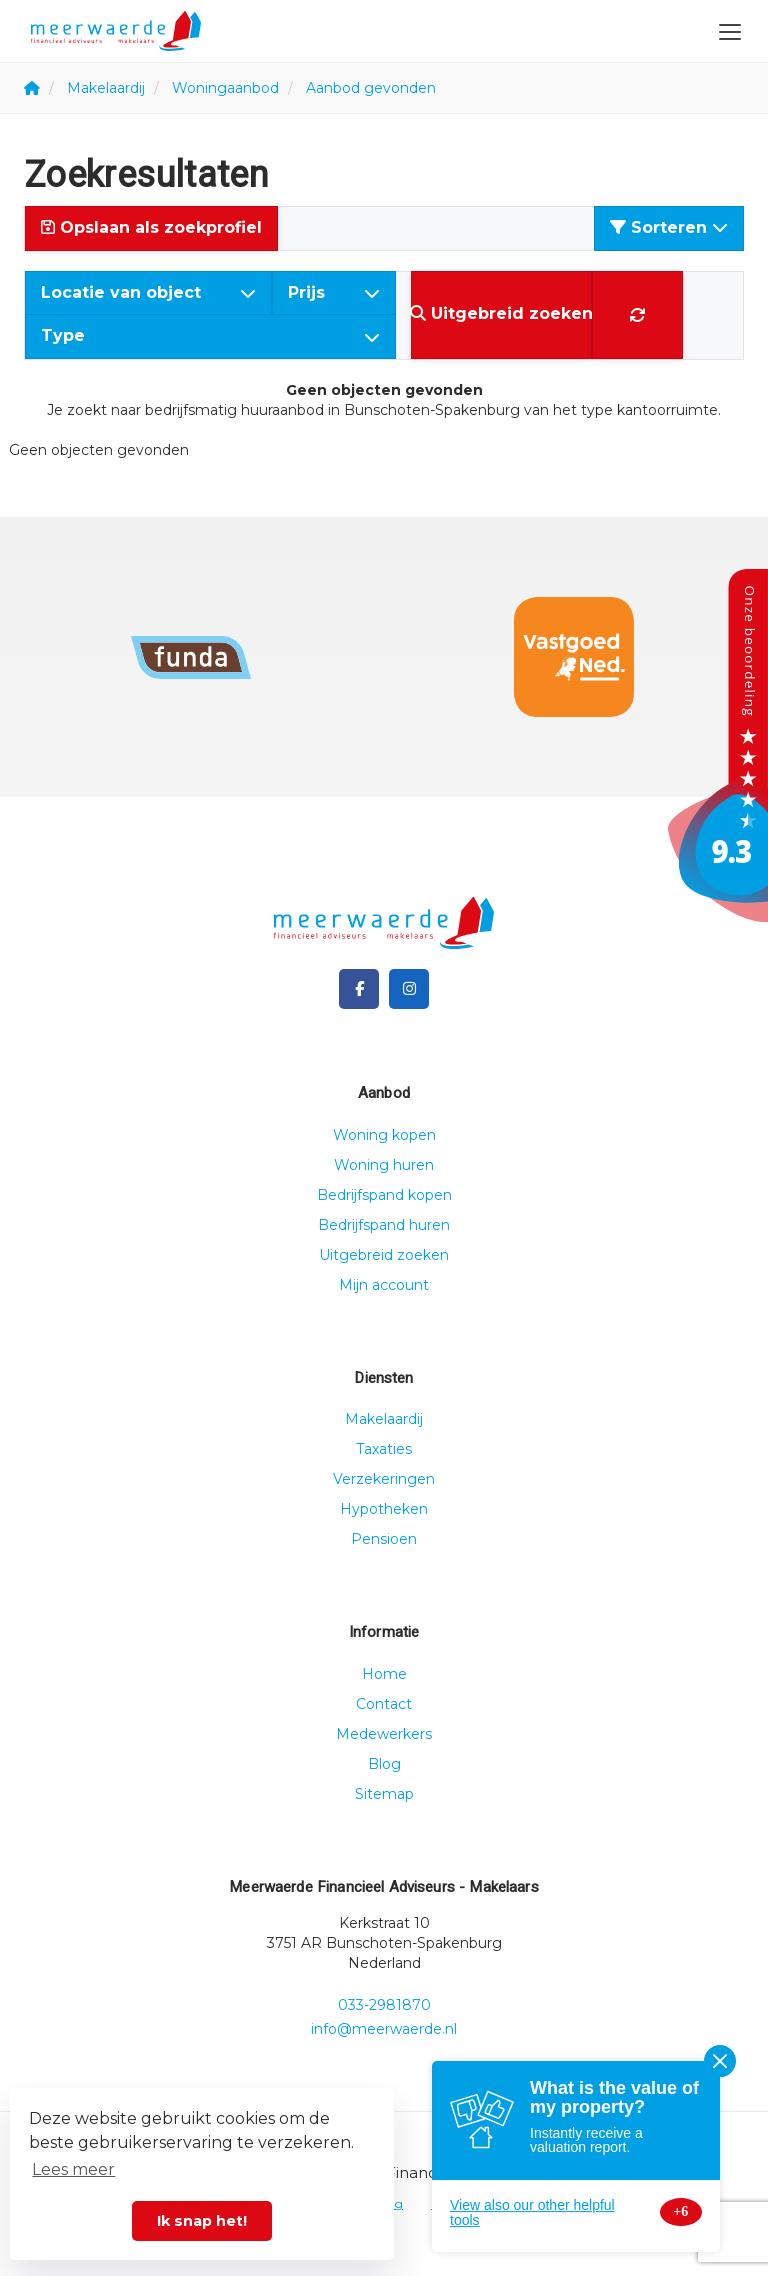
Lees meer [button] (73, 2169)
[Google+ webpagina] (409, 989)
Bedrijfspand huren (384, 1225)
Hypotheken (384, 1509)
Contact (384, 1704)
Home (384, 1674)
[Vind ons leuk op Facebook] (359, 989)
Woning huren (384, 1165)
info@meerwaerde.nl (384, 2029)
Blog (384, 1764)
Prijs (334, 292)
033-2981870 (384, 2005)
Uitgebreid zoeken (384, 1255)
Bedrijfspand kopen (384, 1195)
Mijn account (384, 1285)
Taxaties (384, 1449)
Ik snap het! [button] (202, 2221)
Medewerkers (384, 1734)
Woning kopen (384, 1135)
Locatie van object (148, 292)
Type (210, 335)
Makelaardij (384, 1419)
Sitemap (384, 1794)
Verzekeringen (384, 1479)
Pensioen (384, 1539)
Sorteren (669, 227)
